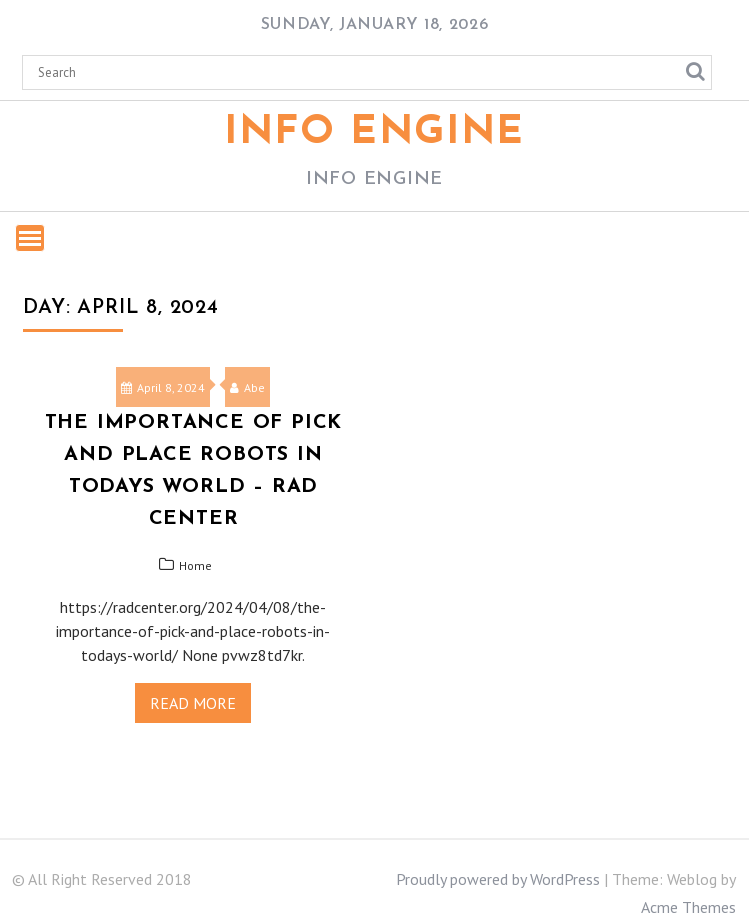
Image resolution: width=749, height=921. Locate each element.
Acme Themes (688, 907)
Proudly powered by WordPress (498, 879)
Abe (247, 387)
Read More (193, 703)
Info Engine (374, 133)
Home (195, 565)
